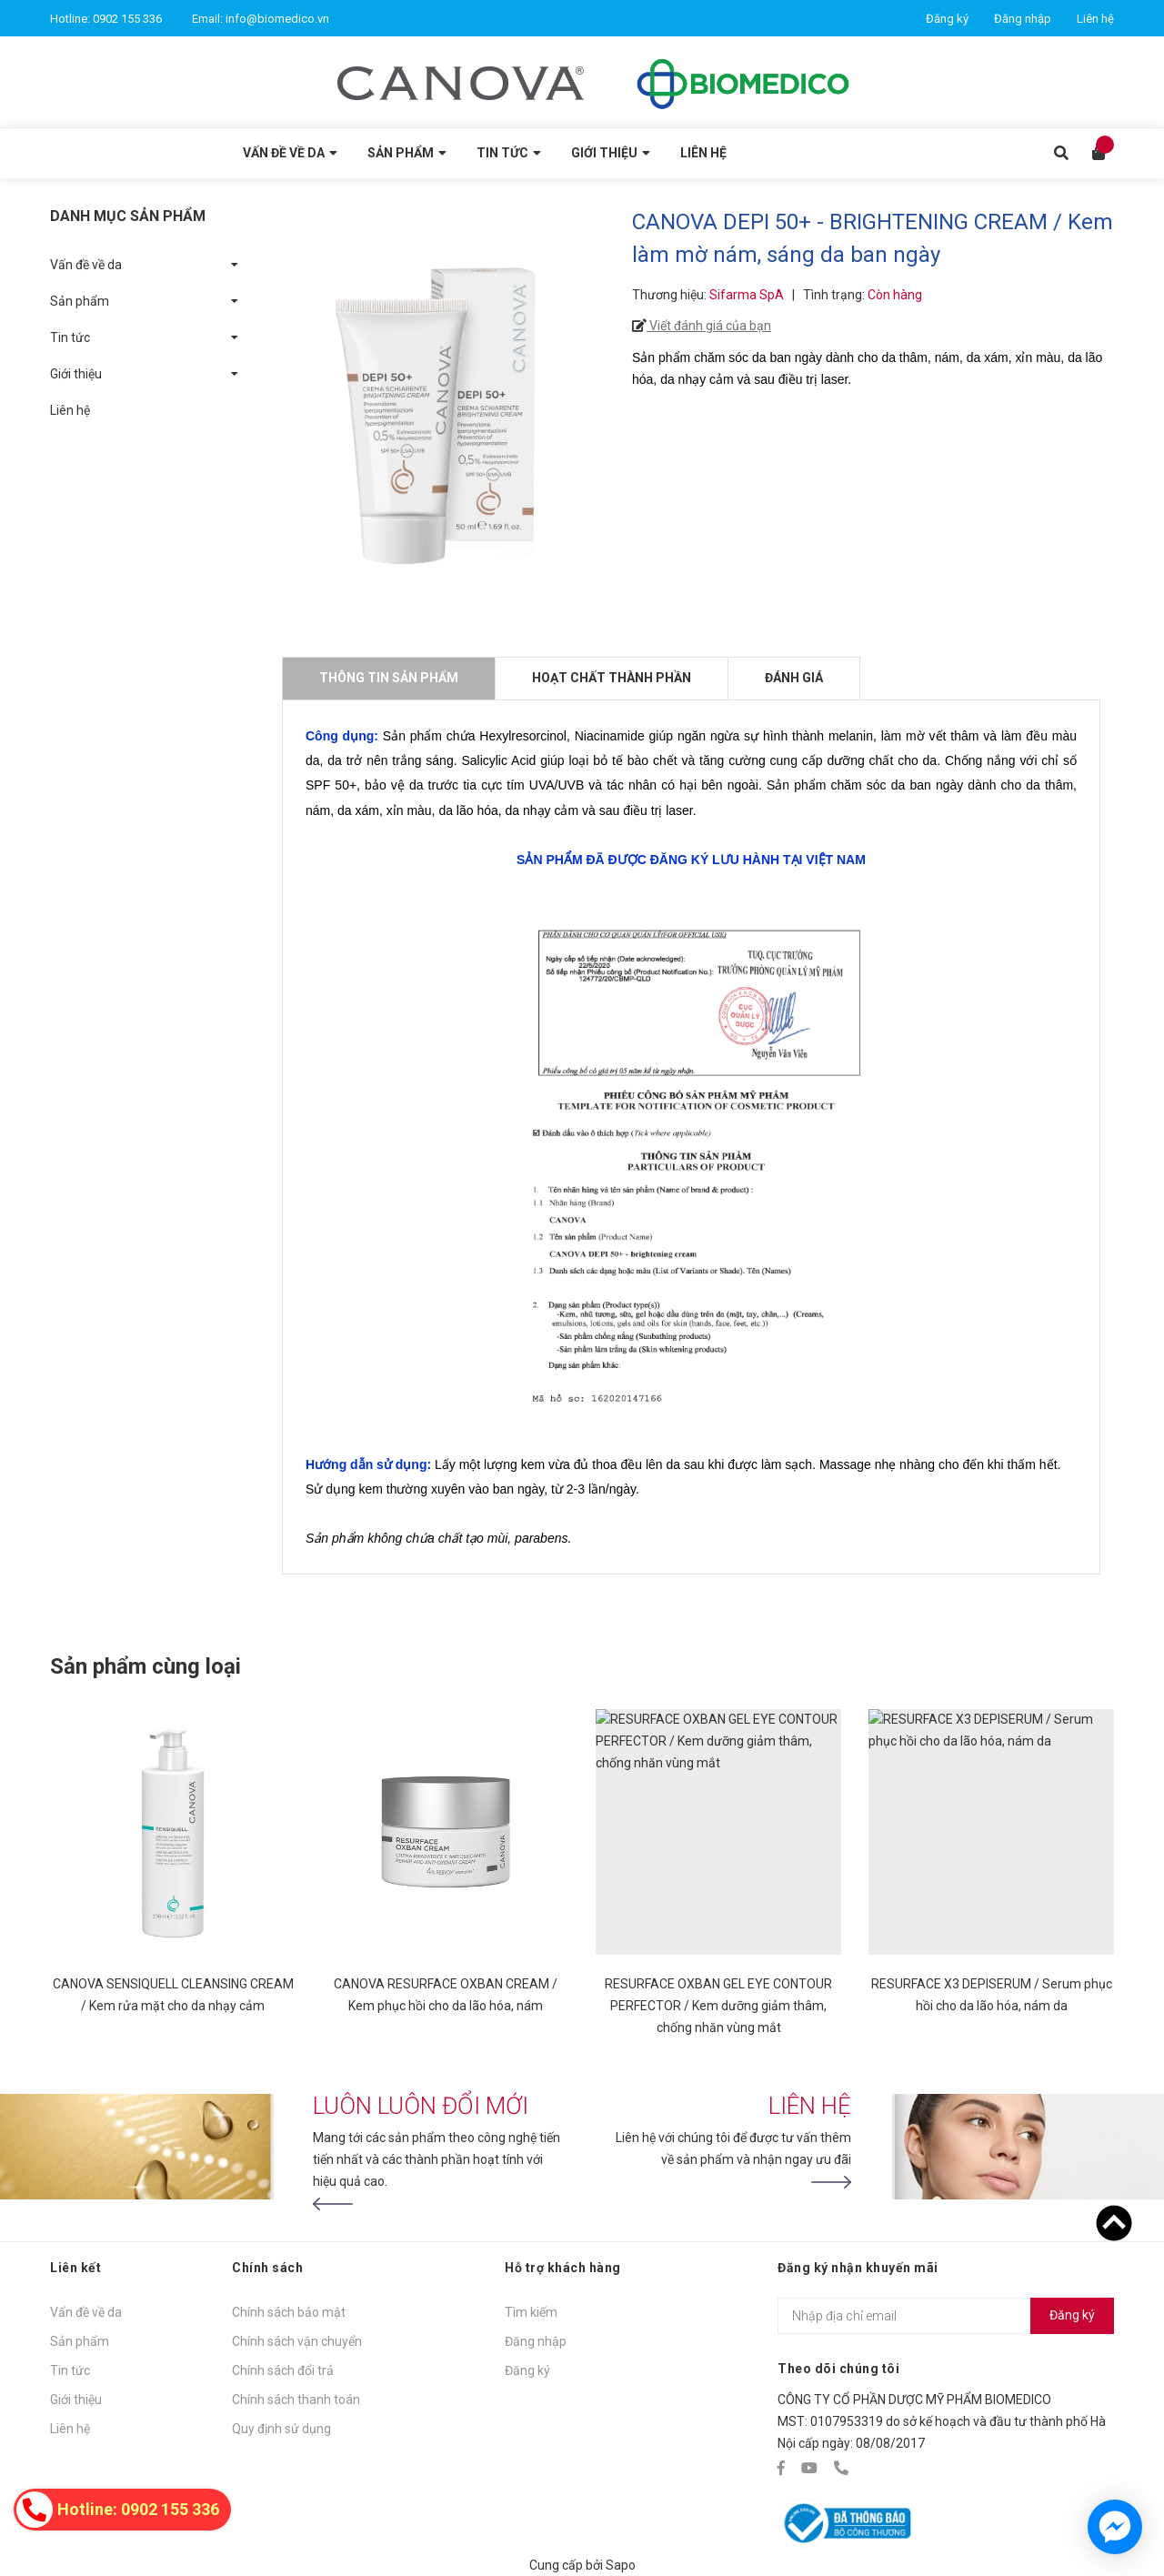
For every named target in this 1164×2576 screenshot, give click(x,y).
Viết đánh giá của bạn (709, 325)
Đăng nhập (1022, 18)
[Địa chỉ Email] (946, 2316)
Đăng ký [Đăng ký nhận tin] (1072, 2315)
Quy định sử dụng (281, 2428)
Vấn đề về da (86, 264)
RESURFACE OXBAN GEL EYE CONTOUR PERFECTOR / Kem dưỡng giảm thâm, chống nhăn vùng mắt (718, 2006)
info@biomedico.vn (277, 18)
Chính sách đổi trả (283, 2370)
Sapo (621, 2565)
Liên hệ (1095, 18)
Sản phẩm (79, 301)
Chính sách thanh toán (296, 2399)
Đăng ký (947, 18)
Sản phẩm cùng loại (145, 1666)
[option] (173, 1880)
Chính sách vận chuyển (297, 2341)
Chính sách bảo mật (289, 2312)
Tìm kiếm (531, 2312)
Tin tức (70, 337)
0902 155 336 (127, 18)
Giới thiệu (76, 374)
